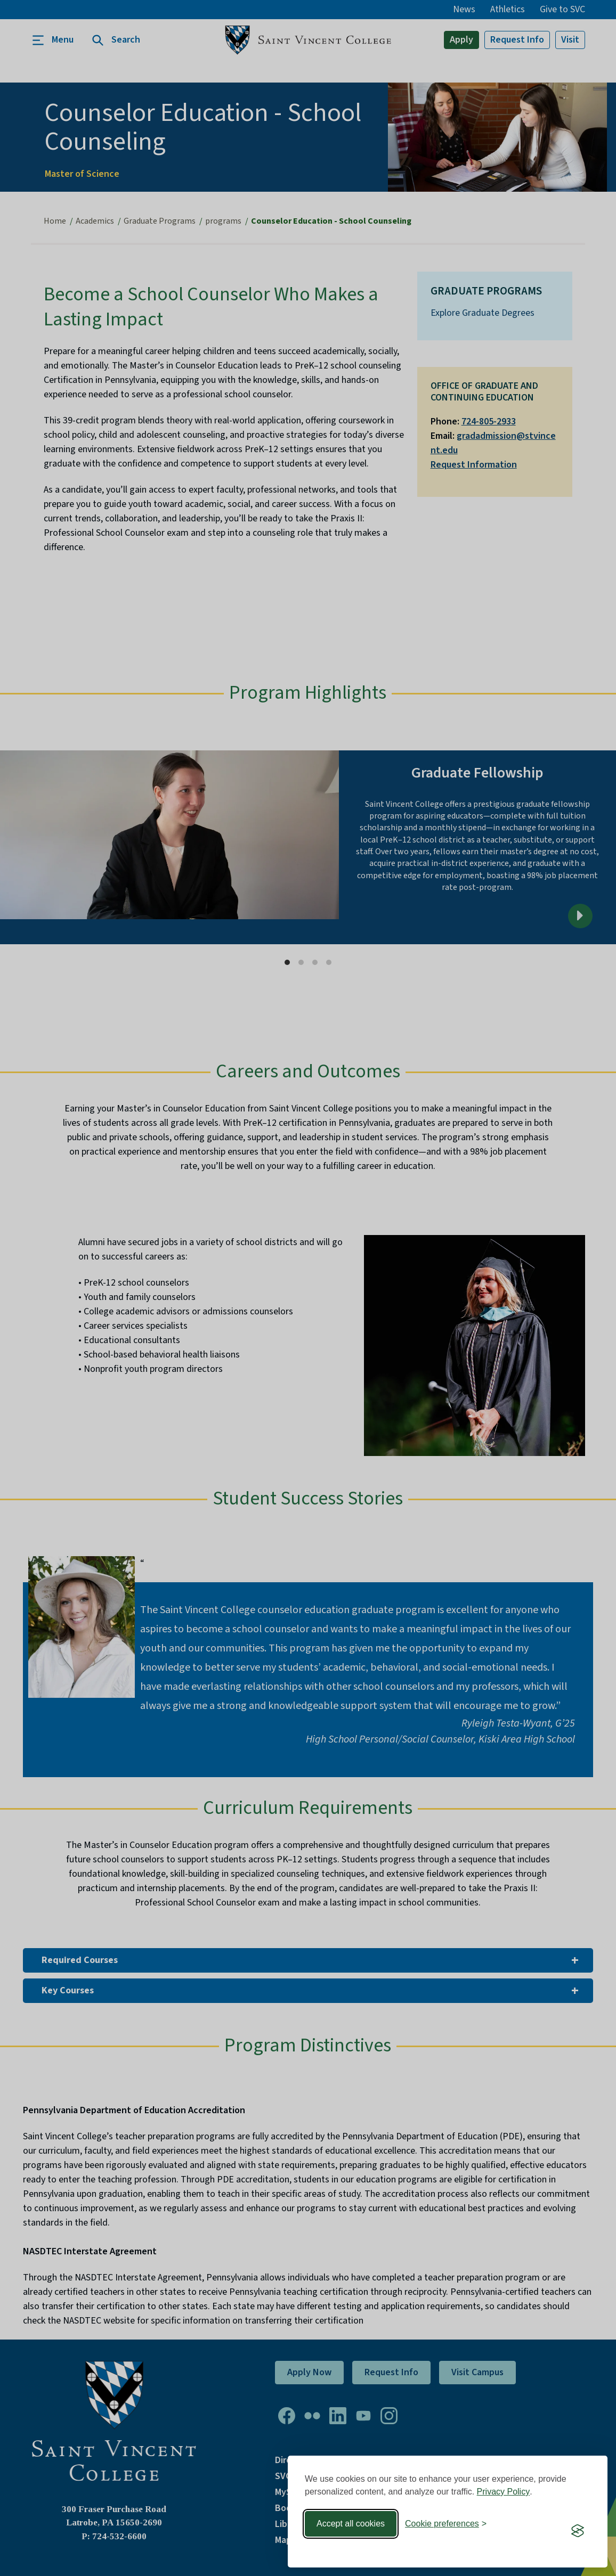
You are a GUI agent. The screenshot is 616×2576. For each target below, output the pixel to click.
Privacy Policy (503, 2491)
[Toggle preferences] (446, 2524)
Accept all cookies (351, 2523)
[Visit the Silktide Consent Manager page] (577, 2531)
